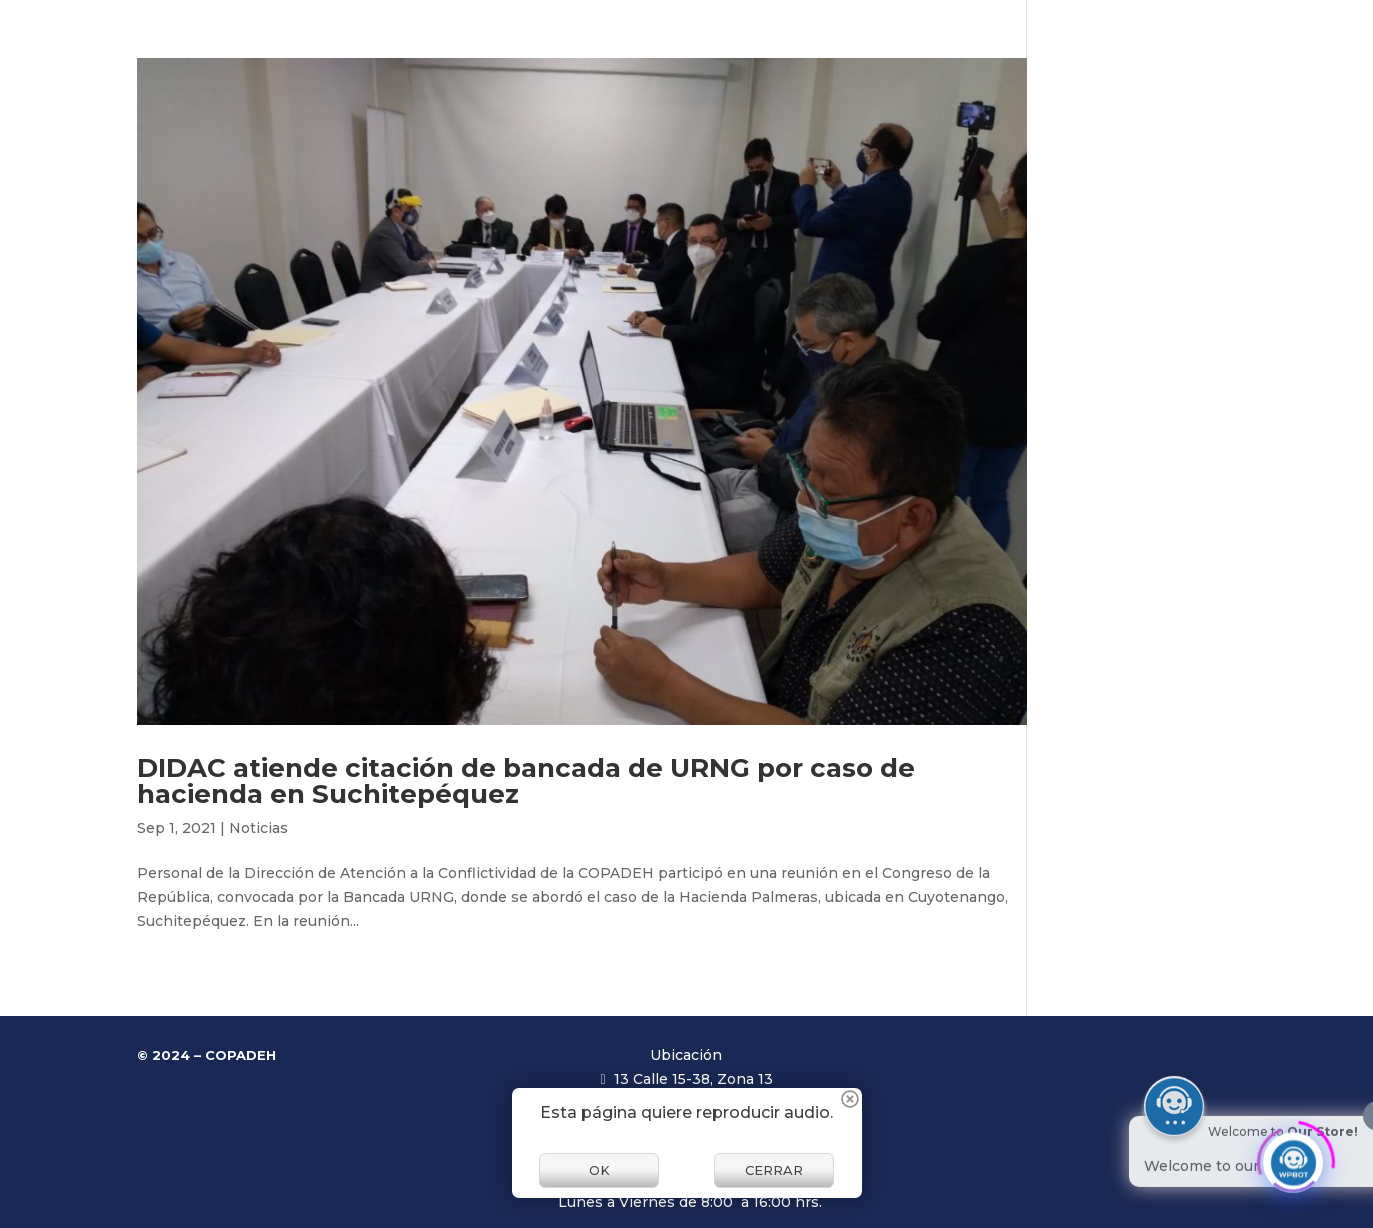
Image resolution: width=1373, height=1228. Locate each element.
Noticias (258, 828)
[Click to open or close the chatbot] (1293, 1156)
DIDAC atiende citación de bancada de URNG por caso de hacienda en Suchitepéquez (526, 781)
